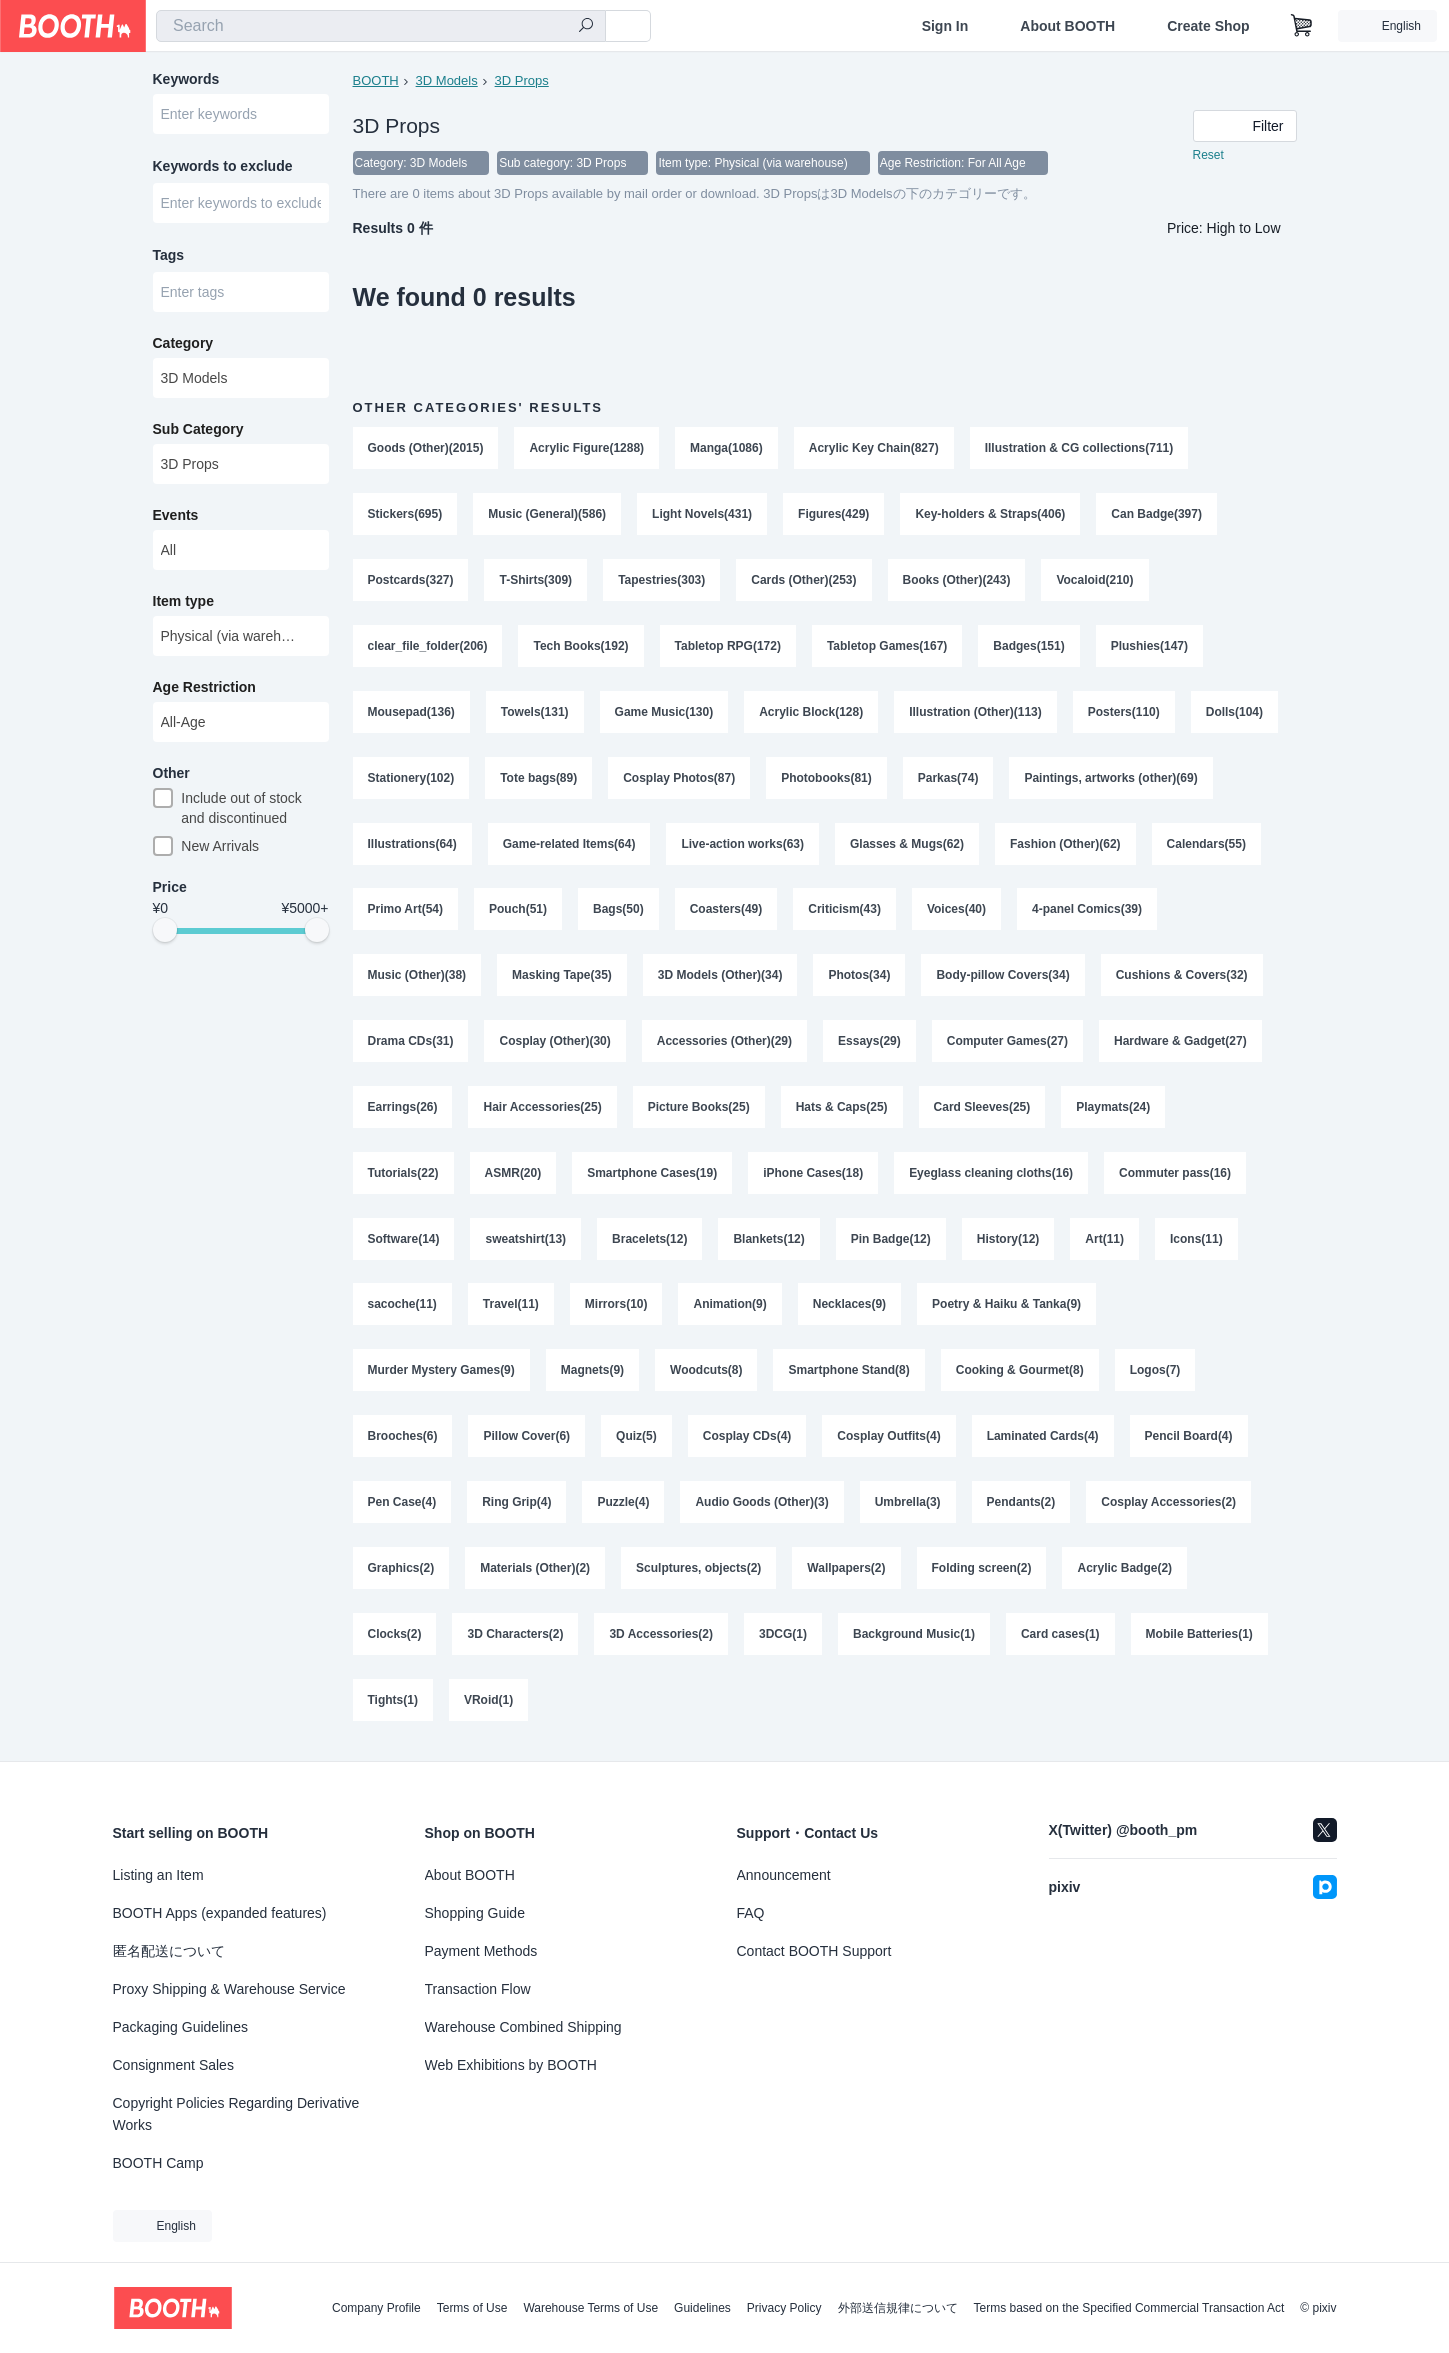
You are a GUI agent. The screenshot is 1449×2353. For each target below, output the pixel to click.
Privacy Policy (784, 2308)
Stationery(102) (411, 779)
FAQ (751, 1913)
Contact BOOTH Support (814, 1951)
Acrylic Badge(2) (1125, 1571)
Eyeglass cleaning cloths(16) (991, 1175)
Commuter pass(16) (1175, 1175)
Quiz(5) (636, 1439)
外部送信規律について (898, 2308)
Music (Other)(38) (417, 977)
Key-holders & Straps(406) (991, 515)
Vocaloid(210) (1095, 581)
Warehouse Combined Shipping (523, 2027)
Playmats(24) (1114, 1109)
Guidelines (702, 2308)
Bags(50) (618, 911)
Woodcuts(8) (706, 1373)
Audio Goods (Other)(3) (762, 1505)
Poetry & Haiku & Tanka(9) (1006, 1307)
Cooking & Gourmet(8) (1020, 1373)
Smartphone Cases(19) (652, 1175)
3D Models (447, 80)
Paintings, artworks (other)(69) (1111, 779)
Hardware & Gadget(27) (1180, 1043)
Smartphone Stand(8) (849, 1373)
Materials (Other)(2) (535, 1571)
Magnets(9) (592, 1373)
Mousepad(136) (411, 713)
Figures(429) (833, 515)
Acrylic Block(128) (811, 713)
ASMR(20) (513, 1175)
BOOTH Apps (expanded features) (220, 1913)
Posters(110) (1124, 713)
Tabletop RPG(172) (728, 647)
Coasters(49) (726, 911)
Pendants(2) (1021, 1505)
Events (176, 517)
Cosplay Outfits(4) (889, 1439)
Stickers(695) (405, 515)
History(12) (1008, 1241)
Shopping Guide (475, 1913)
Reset (1208, 156)
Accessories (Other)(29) (724, 1043)
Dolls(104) (1234, 713)
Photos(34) (860, 977)
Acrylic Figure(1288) (587, 449)
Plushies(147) (1149, 647)
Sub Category (198, 431)
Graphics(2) (401, 1571)
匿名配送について (169, 1951)
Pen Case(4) (402, 1505)
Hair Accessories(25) (543, 1109)
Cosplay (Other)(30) (555, 1043)
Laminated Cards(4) (1043, 1439)
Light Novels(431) (702, 515)
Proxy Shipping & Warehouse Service (229, 1989)
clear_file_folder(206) (428, 647)
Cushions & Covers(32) (1182, 977)
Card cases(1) (1060, 1637)
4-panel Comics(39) (1087, 911)
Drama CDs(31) (411, 1043)
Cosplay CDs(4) (747, 1439)
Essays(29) (869, 1043)
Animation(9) (730, 1307)
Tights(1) (393, 1703)
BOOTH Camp (158, 2163)
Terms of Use (472, 2308)
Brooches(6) (403, 1439)
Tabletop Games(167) (887, 647)
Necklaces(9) (849, 1307)
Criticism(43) (844, 911)
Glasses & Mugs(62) (907, 845)
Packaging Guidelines (180, 2027)
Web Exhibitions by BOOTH (511, 2065)
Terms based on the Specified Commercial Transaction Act (1129, 2308)
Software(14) (404, 1241)
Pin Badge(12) (891, 1241)
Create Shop (1208, 26)
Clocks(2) (395, 1637)
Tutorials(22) (403, 1175)
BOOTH (376, 80)
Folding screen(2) (982, 1571)
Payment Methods (481, 1951)
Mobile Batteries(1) (1199, 1637)
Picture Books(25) (699, 1109)
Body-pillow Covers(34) (1003, 977)
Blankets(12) (769, 1241)
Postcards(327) (411, 581)
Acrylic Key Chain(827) (874, 449)
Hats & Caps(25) (842, 1109)
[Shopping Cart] (1302, 26)
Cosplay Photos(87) (679, 779)
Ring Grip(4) (516, 1505)
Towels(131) (535, 713)
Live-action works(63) (743, 845)
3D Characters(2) (516, 1637)
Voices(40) (956, 911)
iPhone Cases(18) (813, 1175)
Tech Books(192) (581, 647)
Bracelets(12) (649, 1241)
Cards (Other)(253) (803, 581)
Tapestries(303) (661, 581)
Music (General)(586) (547, 515)
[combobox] (381, 26)
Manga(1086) (726, 449)
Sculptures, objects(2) (698, 1571)
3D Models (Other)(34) (720, 977)
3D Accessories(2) (662, 1637)
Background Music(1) (914, 1637)
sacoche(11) (402, 1307)
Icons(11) (1196, 1241)
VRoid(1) (488, 1703)
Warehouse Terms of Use (590, 2308)
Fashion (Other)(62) (1065, 845)
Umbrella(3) (908, 1505)
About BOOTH (1067, 26)
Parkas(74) (948, 779)
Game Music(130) (664, 713)
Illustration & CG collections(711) (1079, 449)
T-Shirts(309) (536, 581)
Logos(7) (1155, 1373)
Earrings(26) (403, 1109)
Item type (183, 603)
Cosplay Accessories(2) (1169, 1505)
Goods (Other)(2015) (426, 449)
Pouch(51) (518, 911)
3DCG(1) (783, 1637)
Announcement (784, 1875)
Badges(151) (1029, 647)
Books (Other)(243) (957, 581)
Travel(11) (511, 1307)
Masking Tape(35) (562, 977)
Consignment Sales (173, 2065)
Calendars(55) (1206, 845)
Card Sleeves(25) (982, 1109)
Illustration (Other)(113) (975, 713)
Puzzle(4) (624, 1505)
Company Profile (376, 2308)
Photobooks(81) (826, 779)
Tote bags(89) (538, 779)
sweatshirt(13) (526, 1241)
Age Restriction (204, 689)
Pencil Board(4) (1189, 1439)
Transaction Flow (478, 1989)
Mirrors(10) (616, 1307)
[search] (586, 27)
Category (183, 345)
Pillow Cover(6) (527, 1439)
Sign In (945, 26)
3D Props (522, 80)
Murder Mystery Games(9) (441, 1373)
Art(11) (1105, 1241)
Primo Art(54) (406, 911)
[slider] (165, 934)
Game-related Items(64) (569, 845)
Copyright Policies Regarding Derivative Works (236, 2114)
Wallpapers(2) (847, 1571)
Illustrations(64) (412, 845)
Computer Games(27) (1007, 1043)
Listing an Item (158, 1875)
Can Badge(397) (1157, 515)
